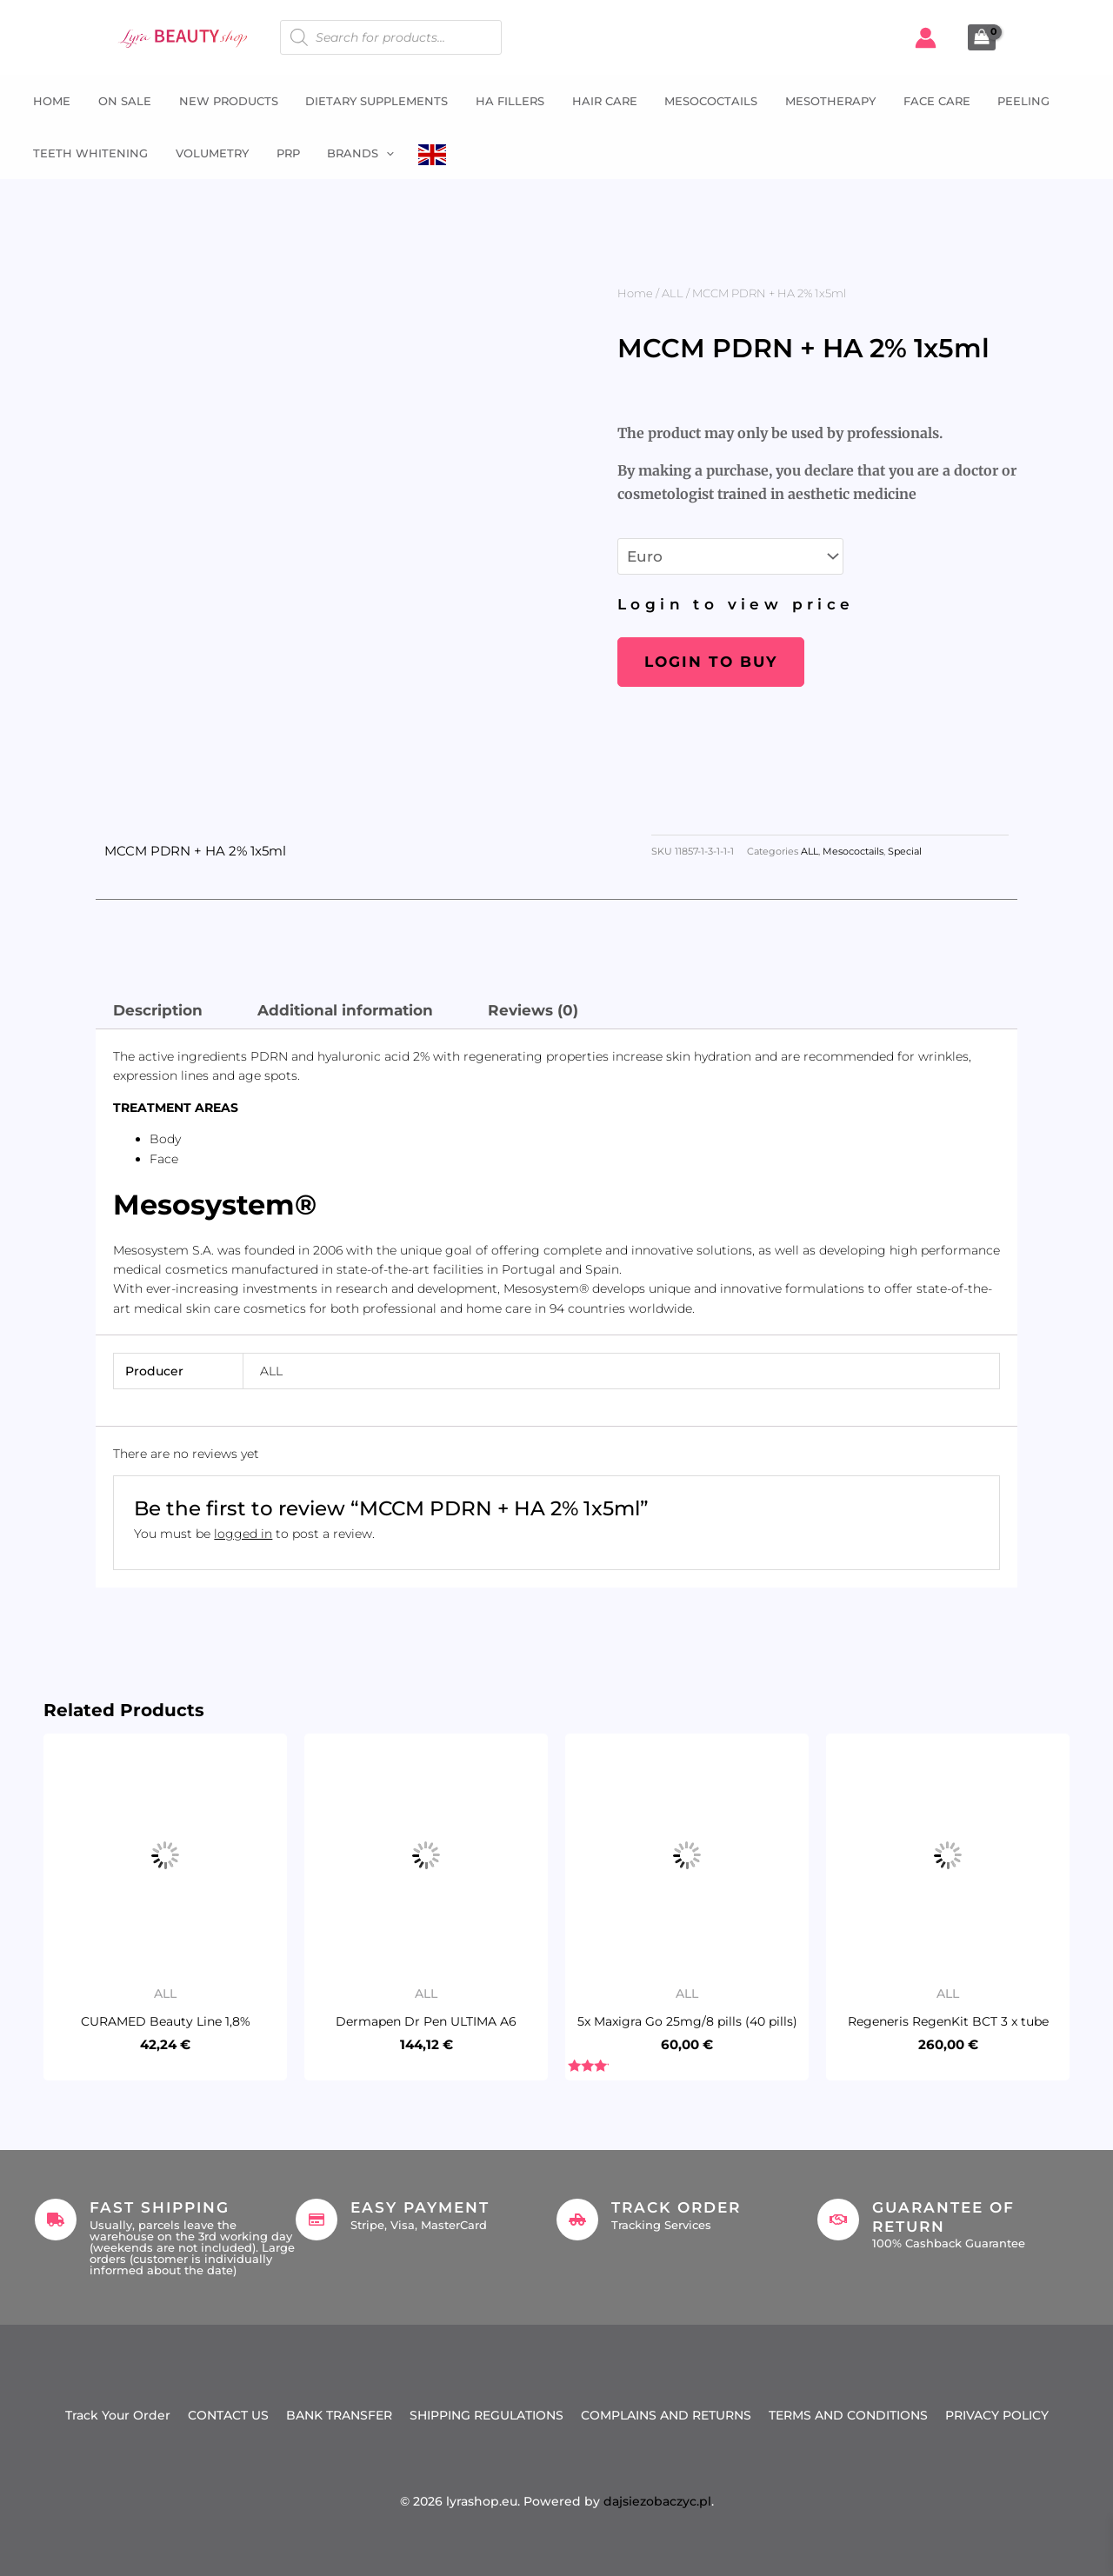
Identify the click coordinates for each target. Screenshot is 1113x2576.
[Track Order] (577, 2219)
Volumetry (207, 153)
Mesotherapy (817, 101)
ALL (672, 293)
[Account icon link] (925, 38)
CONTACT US (228, 2415)
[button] (379, 153)
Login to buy (710, 661)
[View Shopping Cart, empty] (982, 37)
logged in (243, 1533)
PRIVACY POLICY (997, 2415)
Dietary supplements (369, 101)
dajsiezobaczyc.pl (657, 2501)
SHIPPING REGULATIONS (486, 2415)
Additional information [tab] (345, 1010)
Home (49, 101)
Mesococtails (699, 101)
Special (905, 851)
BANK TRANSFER (339, 2415)
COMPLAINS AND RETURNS (666, 2415)
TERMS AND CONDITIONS (848, 2415)
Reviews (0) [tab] (533, 1010)
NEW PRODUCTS (222, 101)
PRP (282, 153)
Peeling (1008, 101)
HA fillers (501, 101)
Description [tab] (158, 1010)
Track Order (676, 2207)
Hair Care (594, 101)
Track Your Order (117, 2415)
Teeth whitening (87, 153)
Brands (353, 153)
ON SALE (120, 101)
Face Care (922, 101)
